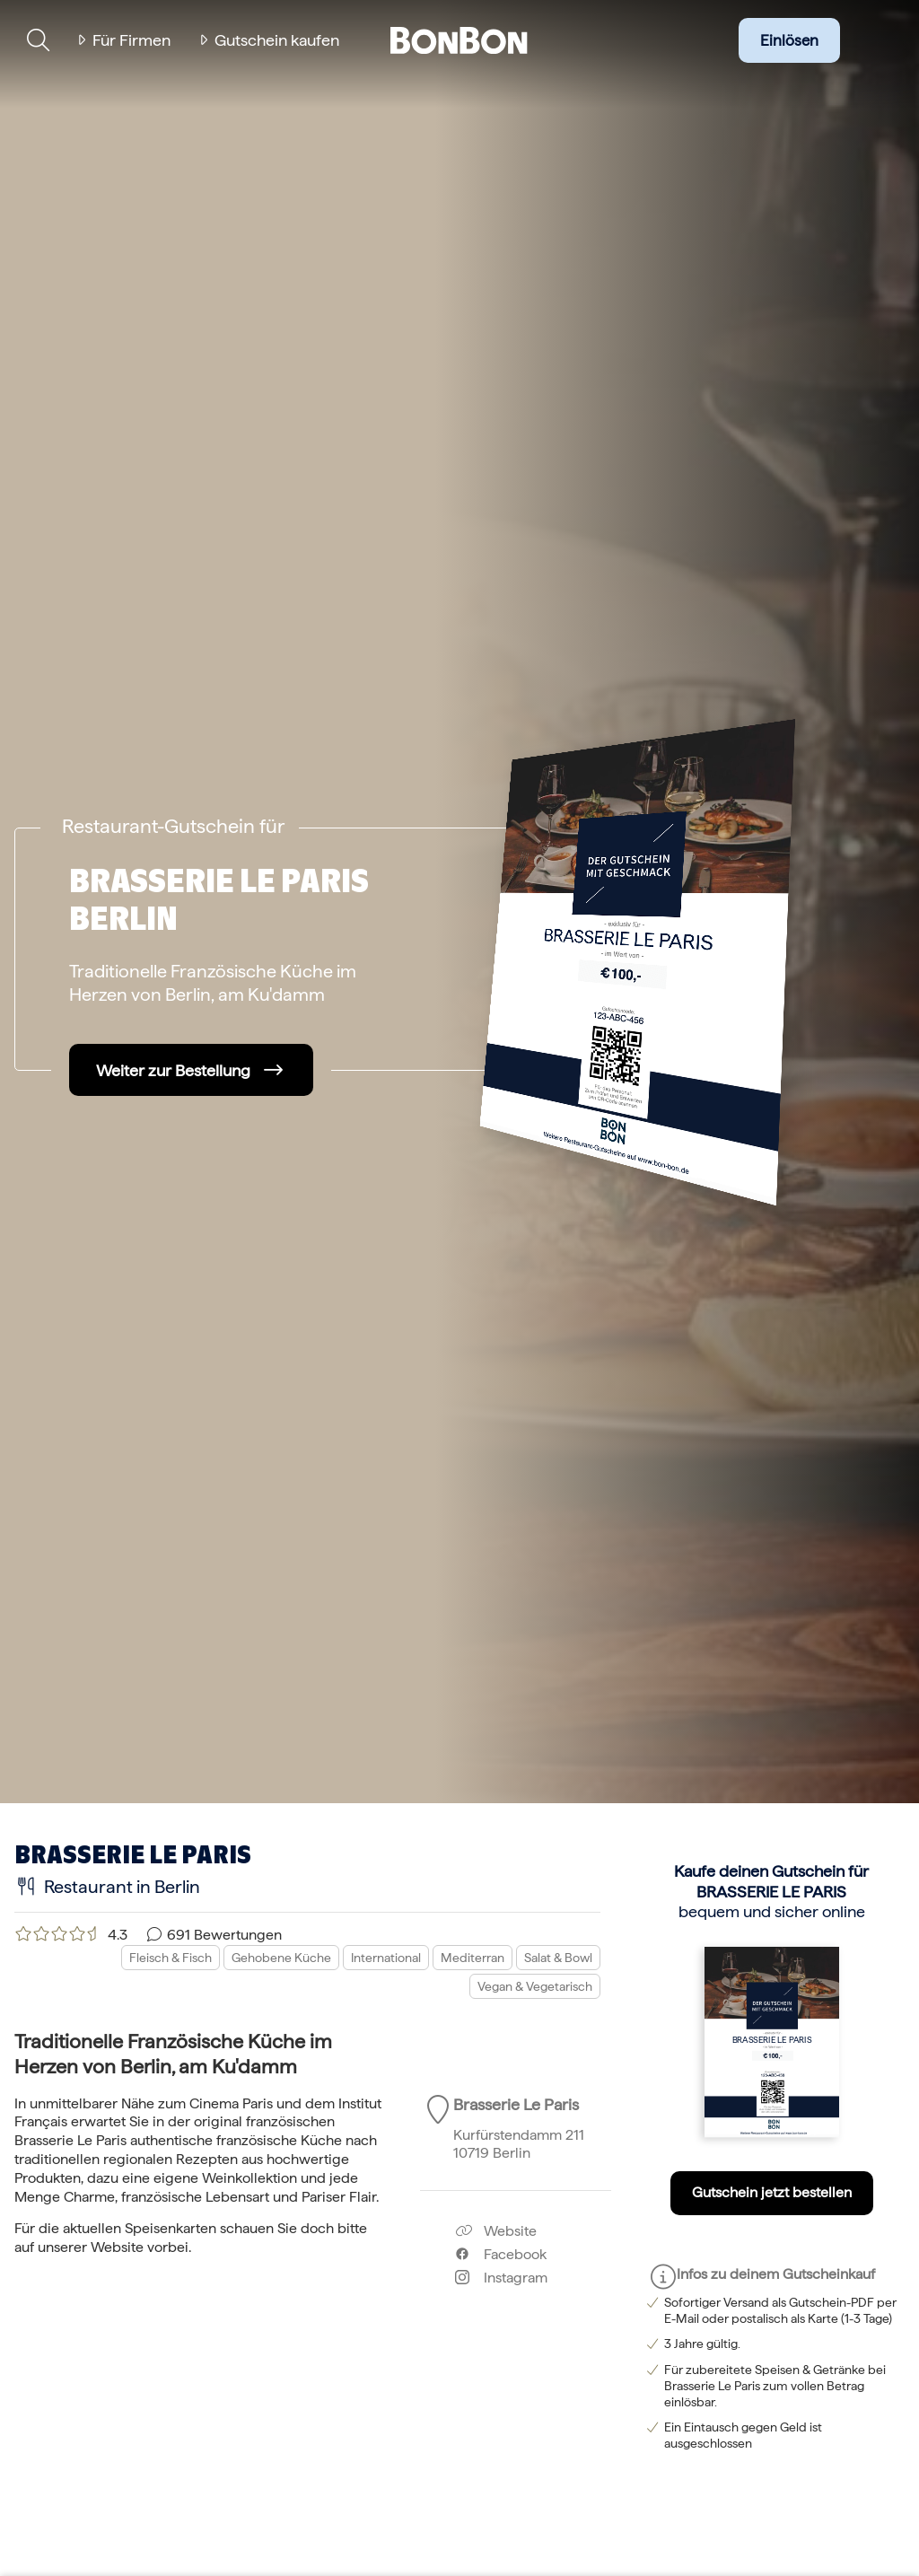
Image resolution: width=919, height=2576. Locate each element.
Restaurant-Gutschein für (173, 825)
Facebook (501, 2254)
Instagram (501, 2277)
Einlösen (789, 40)
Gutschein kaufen (276, 40)
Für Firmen (131, 40)
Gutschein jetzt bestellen (772, 2192)
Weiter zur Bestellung (173, 1070)
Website (496, 2230)
